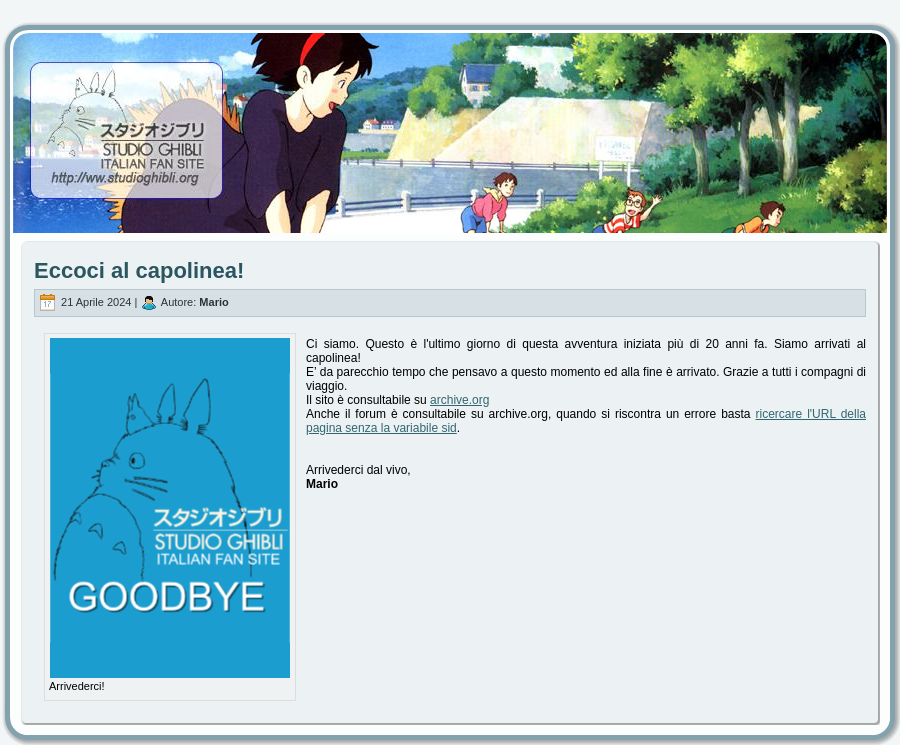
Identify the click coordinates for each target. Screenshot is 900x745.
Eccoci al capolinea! (139, 270)
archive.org (459, 400)
